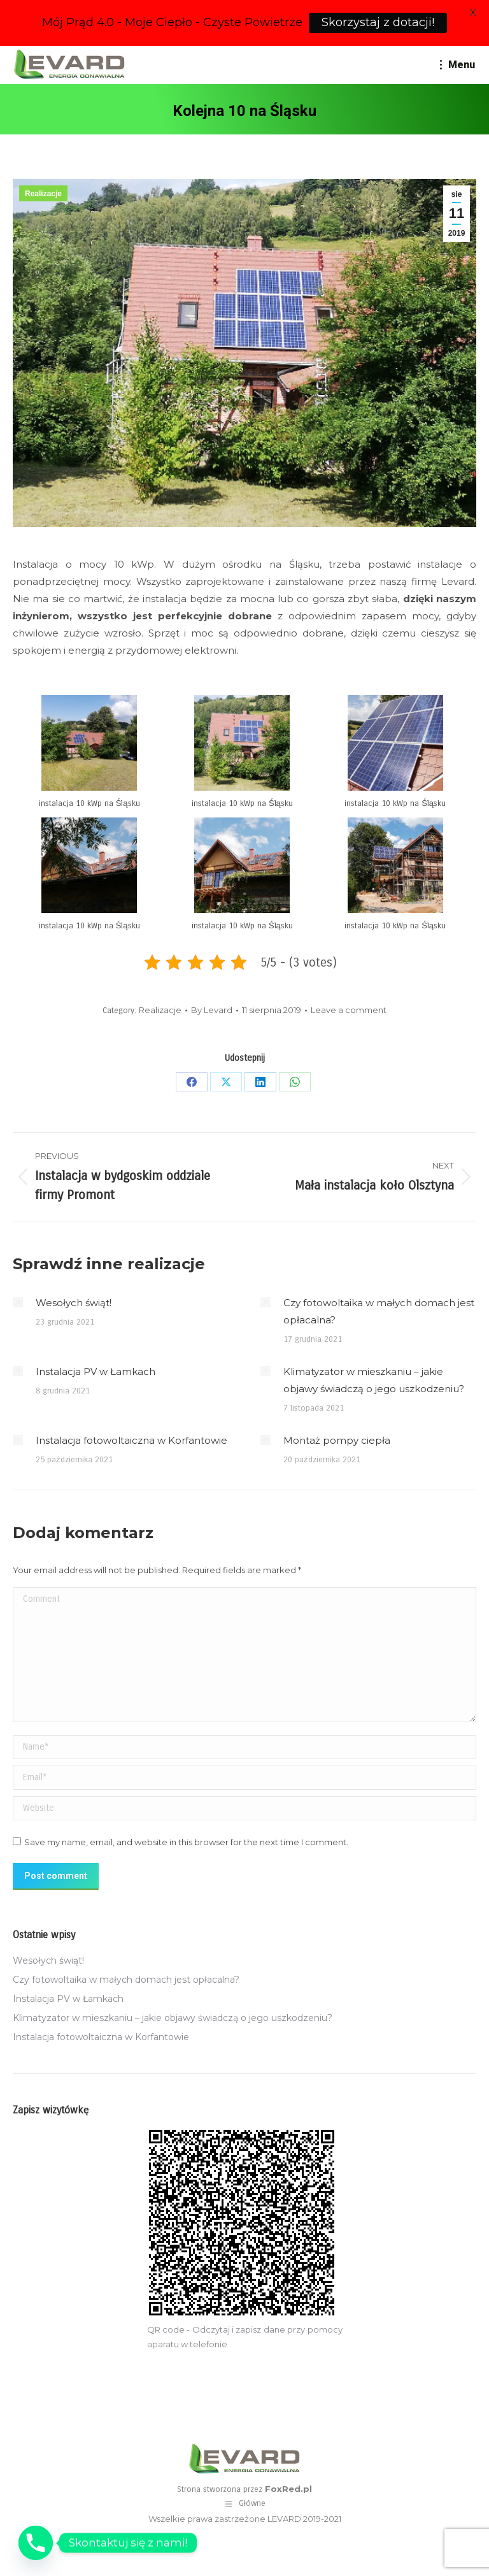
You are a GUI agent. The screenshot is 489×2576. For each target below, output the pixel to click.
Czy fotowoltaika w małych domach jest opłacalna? (378, 1311)
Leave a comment (348, 1010)
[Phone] (35, 2543)
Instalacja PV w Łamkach (95, 1371)
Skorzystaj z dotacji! (378, 22)
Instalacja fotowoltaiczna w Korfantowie (131, 1440)
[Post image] (18, 1302)
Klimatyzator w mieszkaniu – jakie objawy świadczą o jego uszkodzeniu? (373, 1380)
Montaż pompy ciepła (336, 1440)
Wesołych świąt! (73, 1303)
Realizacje (43, 193)
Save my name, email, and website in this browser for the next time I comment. (186, 1842)
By (211, 1010)
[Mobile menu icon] (457, 65)
